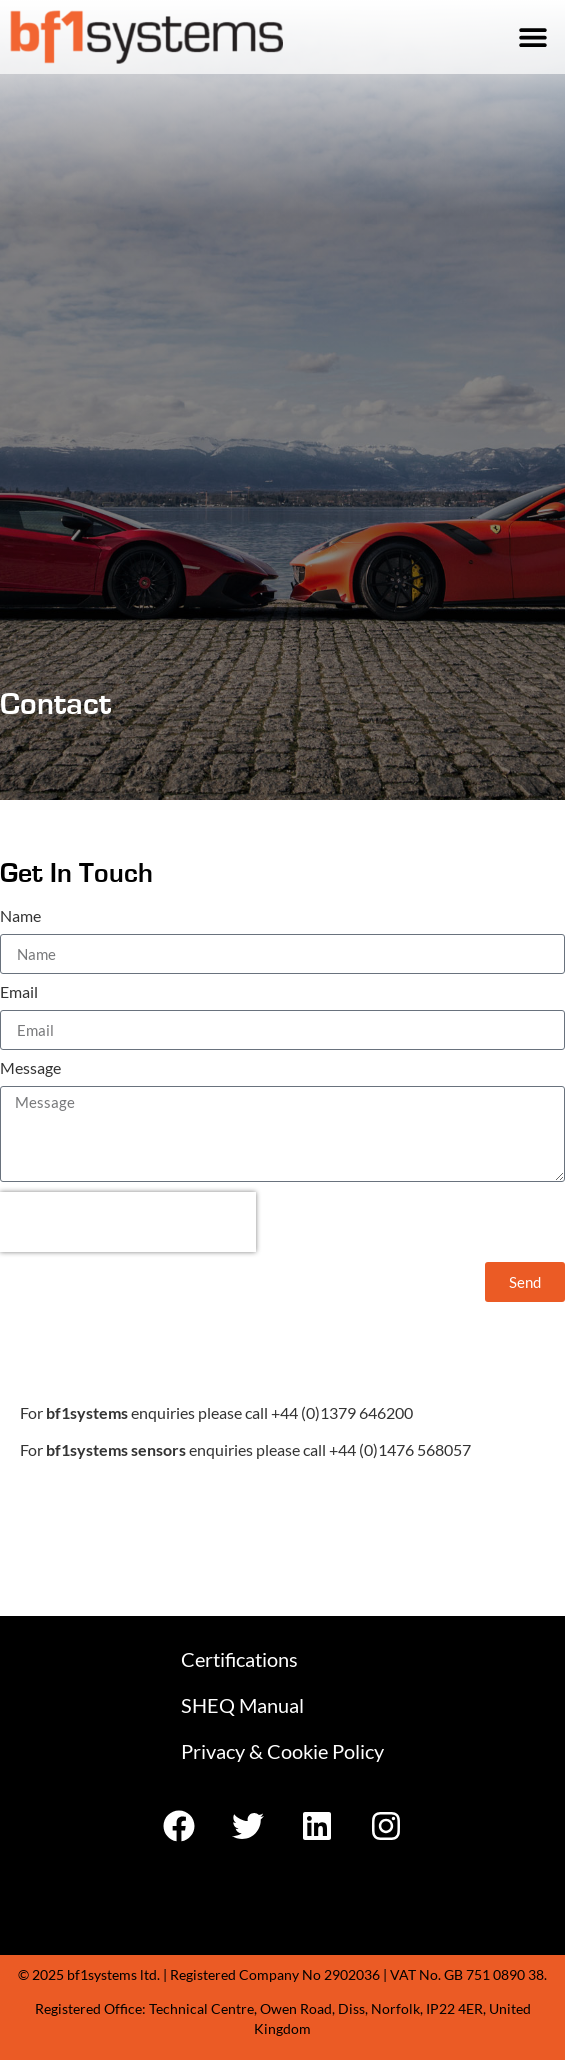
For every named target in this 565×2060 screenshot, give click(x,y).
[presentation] (128, 1222)
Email (19, 992)
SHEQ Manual (242, 1705)
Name (20, 916)
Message (30, 1068)
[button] (532, 37)
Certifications (239, 1659)
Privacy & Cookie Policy (282, 1751)
